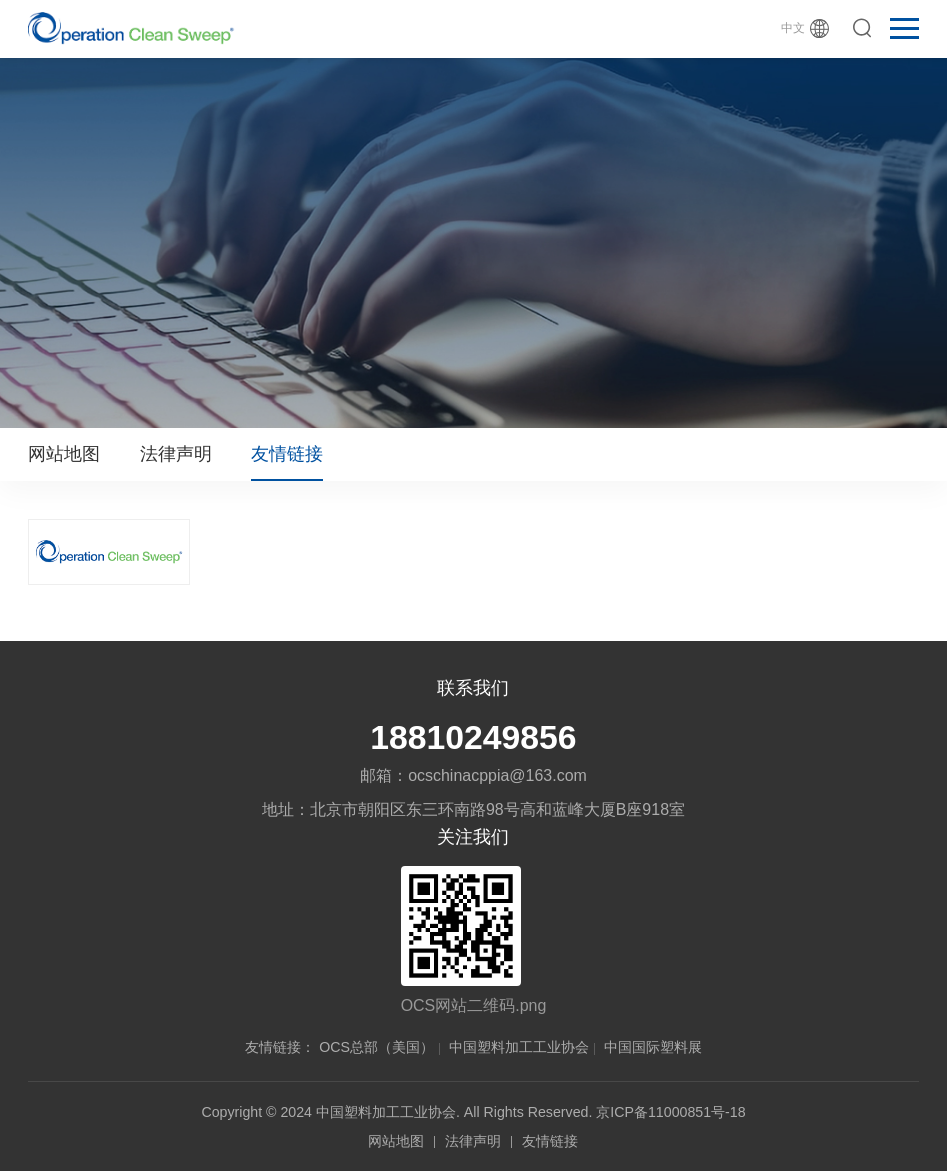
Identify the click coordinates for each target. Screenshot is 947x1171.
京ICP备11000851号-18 (670, 1112)
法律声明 (176, 454)
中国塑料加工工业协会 (519, 1047)
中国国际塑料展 (653, 1047)
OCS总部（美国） (376, 1047)
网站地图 (64, 454)
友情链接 (287, 454)
